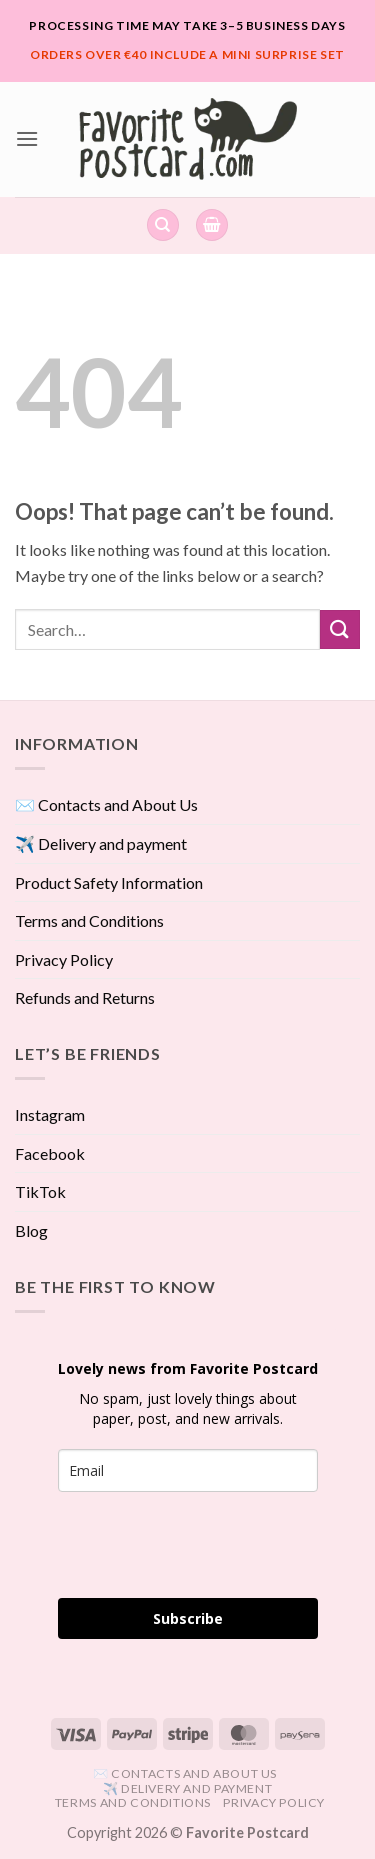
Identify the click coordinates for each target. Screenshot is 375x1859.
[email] (188, 1470)
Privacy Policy (64, 959)
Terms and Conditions (89, 920)
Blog (31, 1230)
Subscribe (188, 1618)
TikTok (40, 1191)
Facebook (50, 1153)
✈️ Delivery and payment (101, 843)
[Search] (163, 225)
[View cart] (212, 225)
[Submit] (340, 629)
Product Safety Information (109, 882)
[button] (27, 138)
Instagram (50, 1114)
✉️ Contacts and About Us (106, 804)
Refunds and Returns (85, 997)
